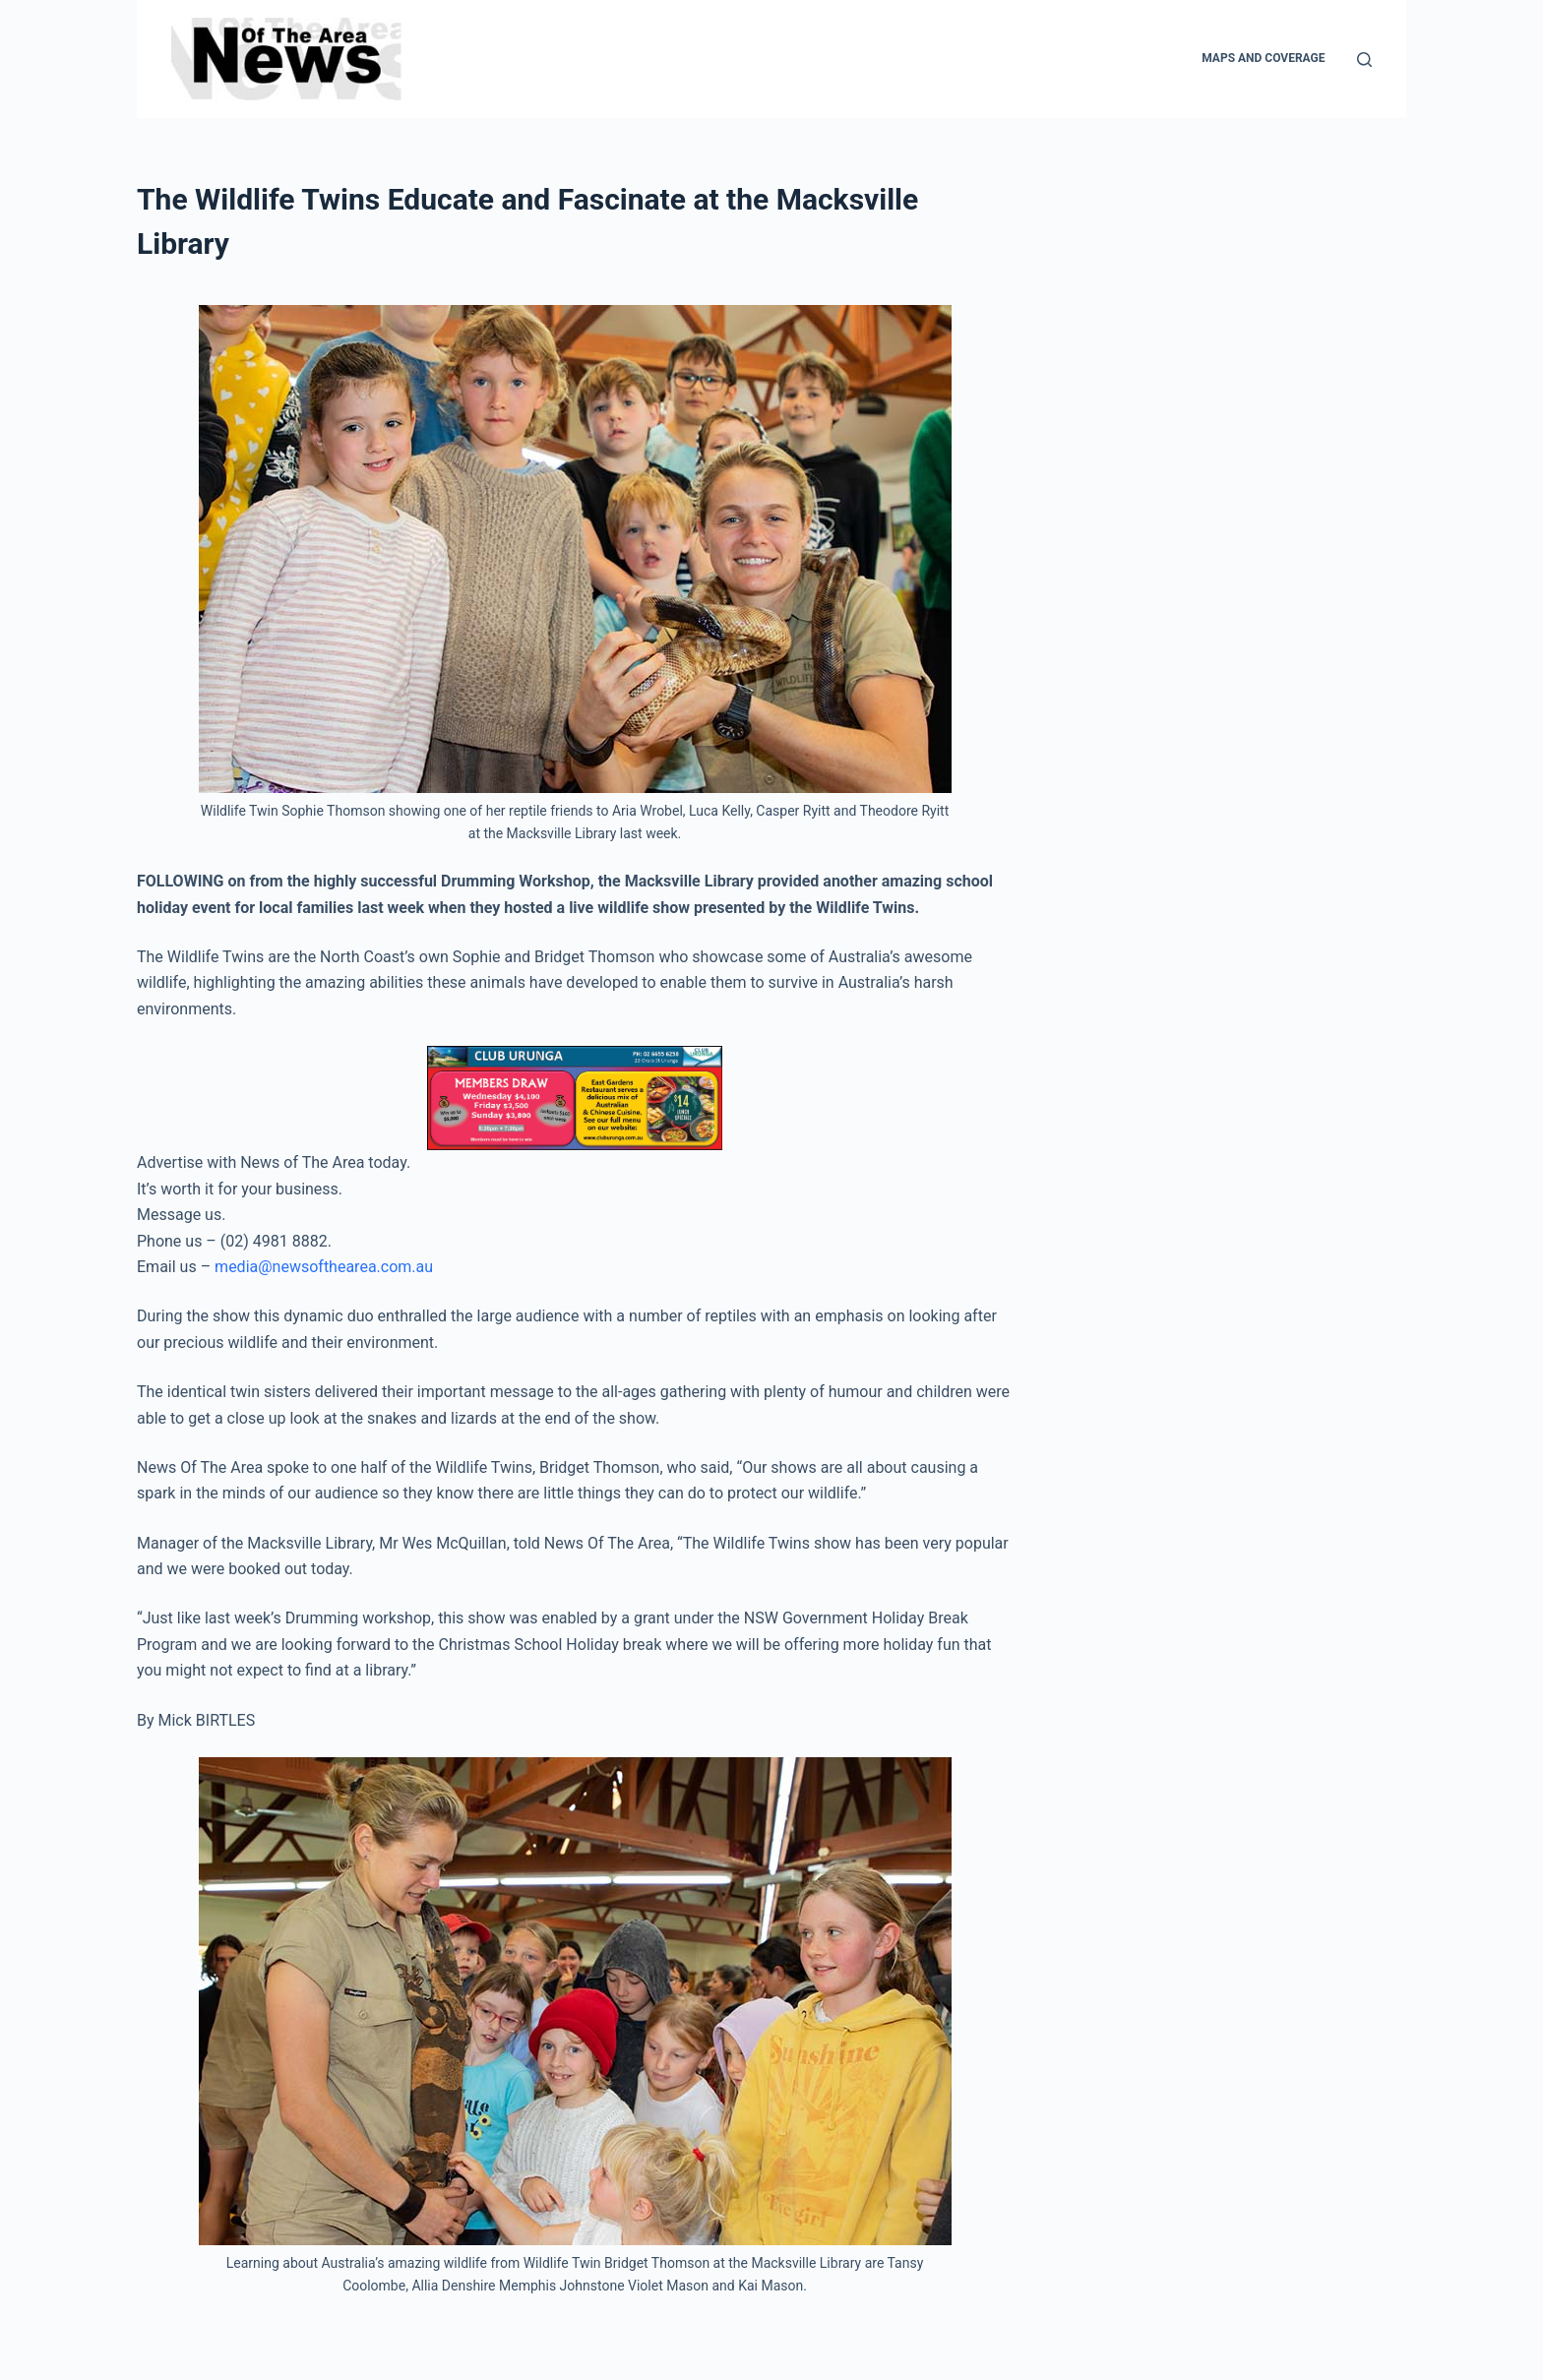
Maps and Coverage (1263, 58)
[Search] (1364, 59)
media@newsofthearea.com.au (324, 1266)
